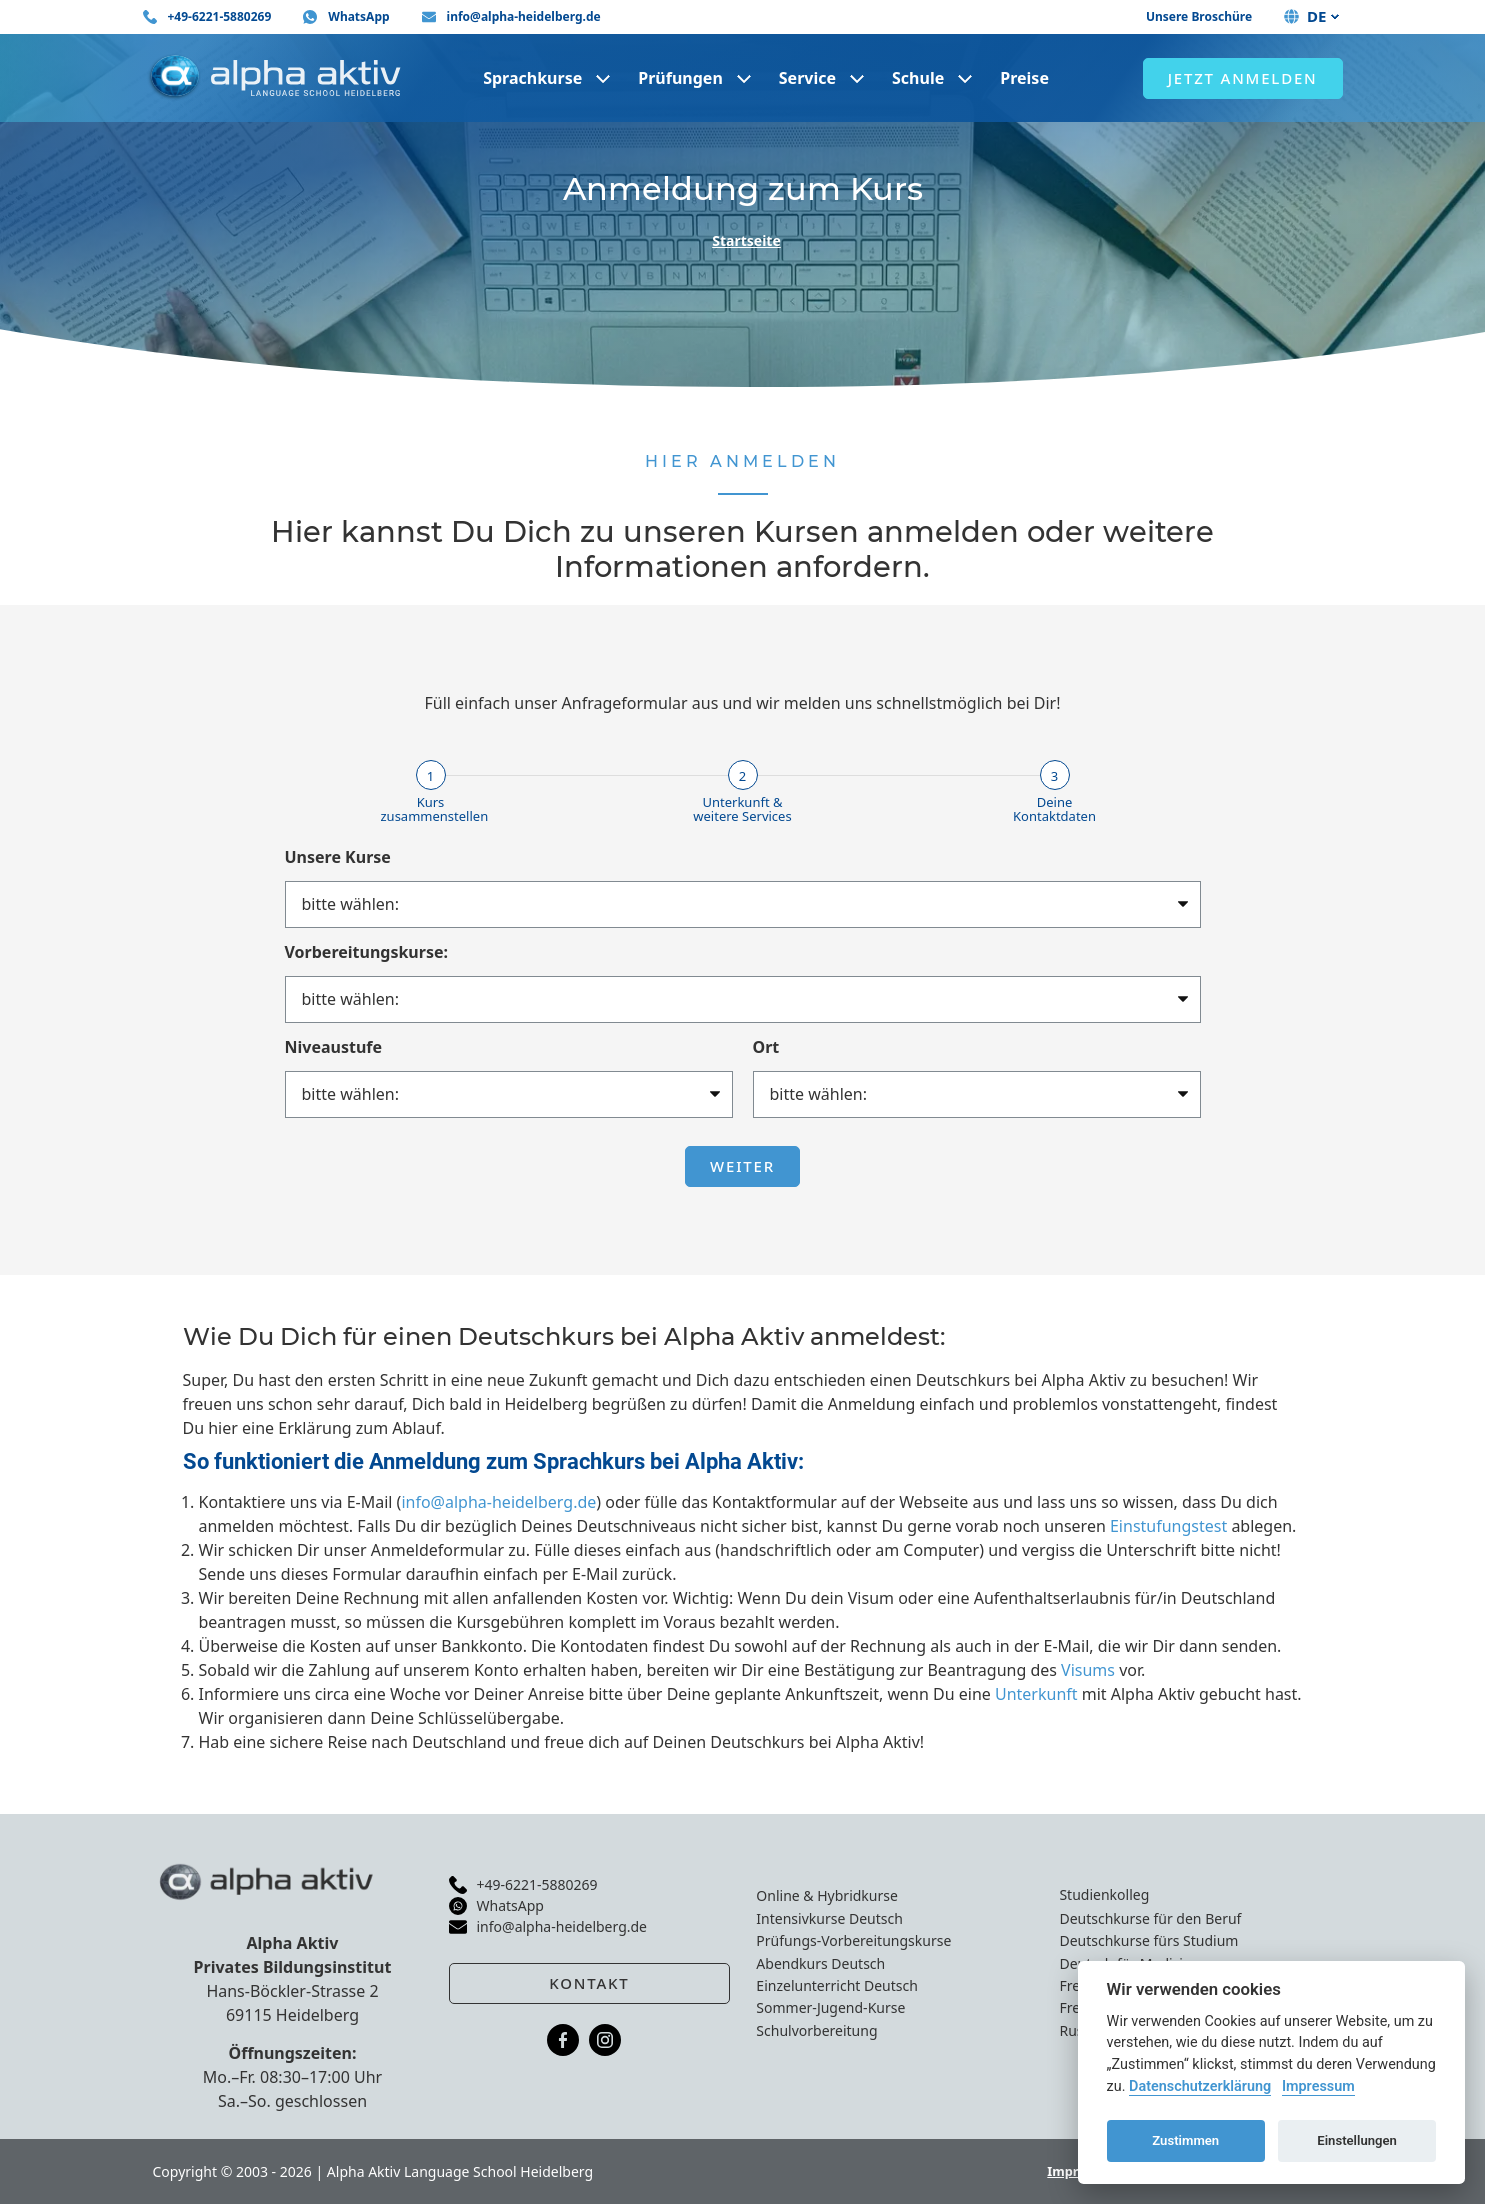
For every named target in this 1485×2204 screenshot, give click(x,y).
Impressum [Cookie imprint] (1318, 2086)
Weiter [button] (742, 1166)
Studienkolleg (1104, 1894)
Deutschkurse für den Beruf (1150, 1918)
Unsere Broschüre (1199, 16)
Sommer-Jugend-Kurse (830, 2007)
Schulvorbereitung (816, 2030)
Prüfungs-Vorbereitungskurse (853, 1940)
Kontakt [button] (589, 1983)
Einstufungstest (1168, 1526)
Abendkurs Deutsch (820, 1963)
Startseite (746, 240)
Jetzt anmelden (1243, 78)
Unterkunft (1036, 1694)
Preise (1024, 78)
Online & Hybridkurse (827, 1895)
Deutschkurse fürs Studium (1148, 1940)
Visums (1088, 1670)
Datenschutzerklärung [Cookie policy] (1200, 2086)
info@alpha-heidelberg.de (498, 1502)
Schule (918, 78)
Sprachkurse (532, 78)
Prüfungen (680, 78)
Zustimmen (1185, 2140)
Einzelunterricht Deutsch (837, 1985)
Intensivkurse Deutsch (829, 1918)
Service (807, 78)
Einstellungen (1357, 2140)
